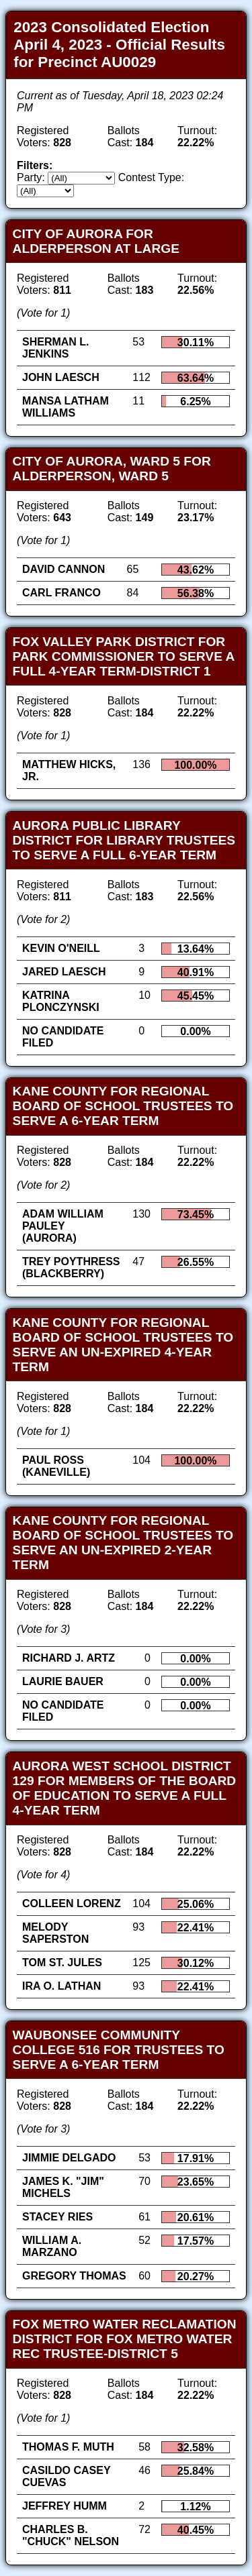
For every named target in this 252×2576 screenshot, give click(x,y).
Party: (31, 177)
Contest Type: (151, 177)
